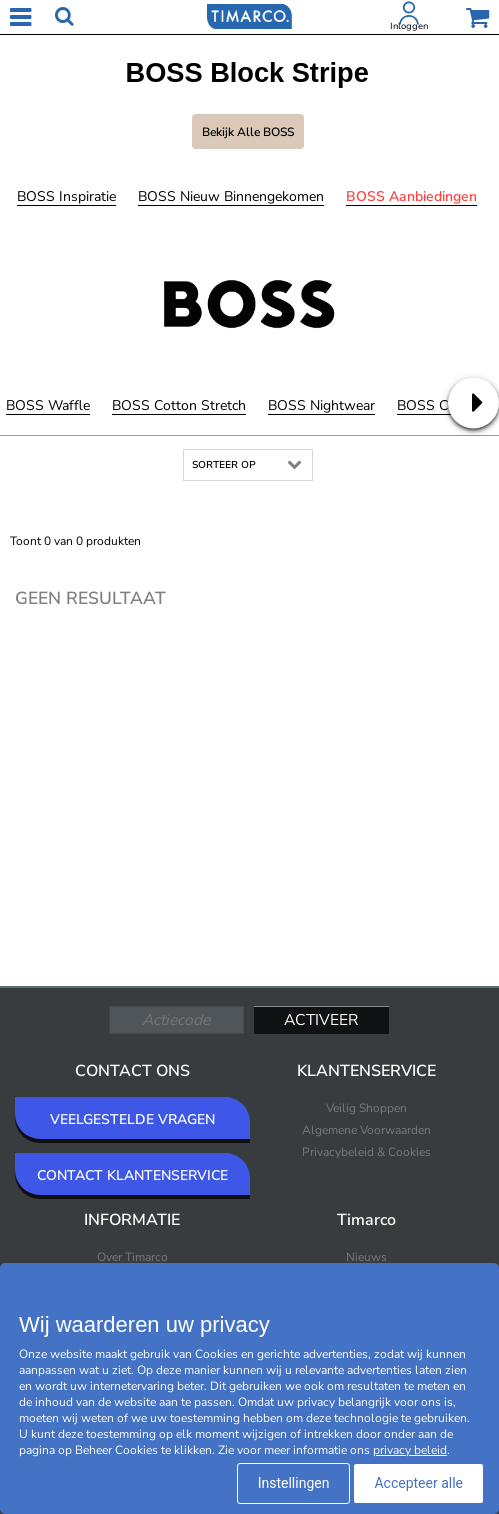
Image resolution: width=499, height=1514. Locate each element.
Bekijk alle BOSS (248, 132)
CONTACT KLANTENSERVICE (132, 1175)
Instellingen (294, 1483)
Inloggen (409, 26)
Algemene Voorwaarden (366, 1130)
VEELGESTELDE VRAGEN (132, 1119)
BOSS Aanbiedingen (411, 196)
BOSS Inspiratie (66, 196)
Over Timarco (132, 1257)
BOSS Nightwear (321, 405)
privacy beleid (410, 1450)
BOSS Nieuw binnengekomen (231, 196)
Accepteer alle (418, 1483)
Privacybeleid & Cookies (366, 1152)
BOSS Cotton (439, 405)
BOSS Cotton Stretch (179, 405)
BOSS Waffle (48, 405)
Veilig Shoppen (366, 1108)
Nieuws (366, 1257)
